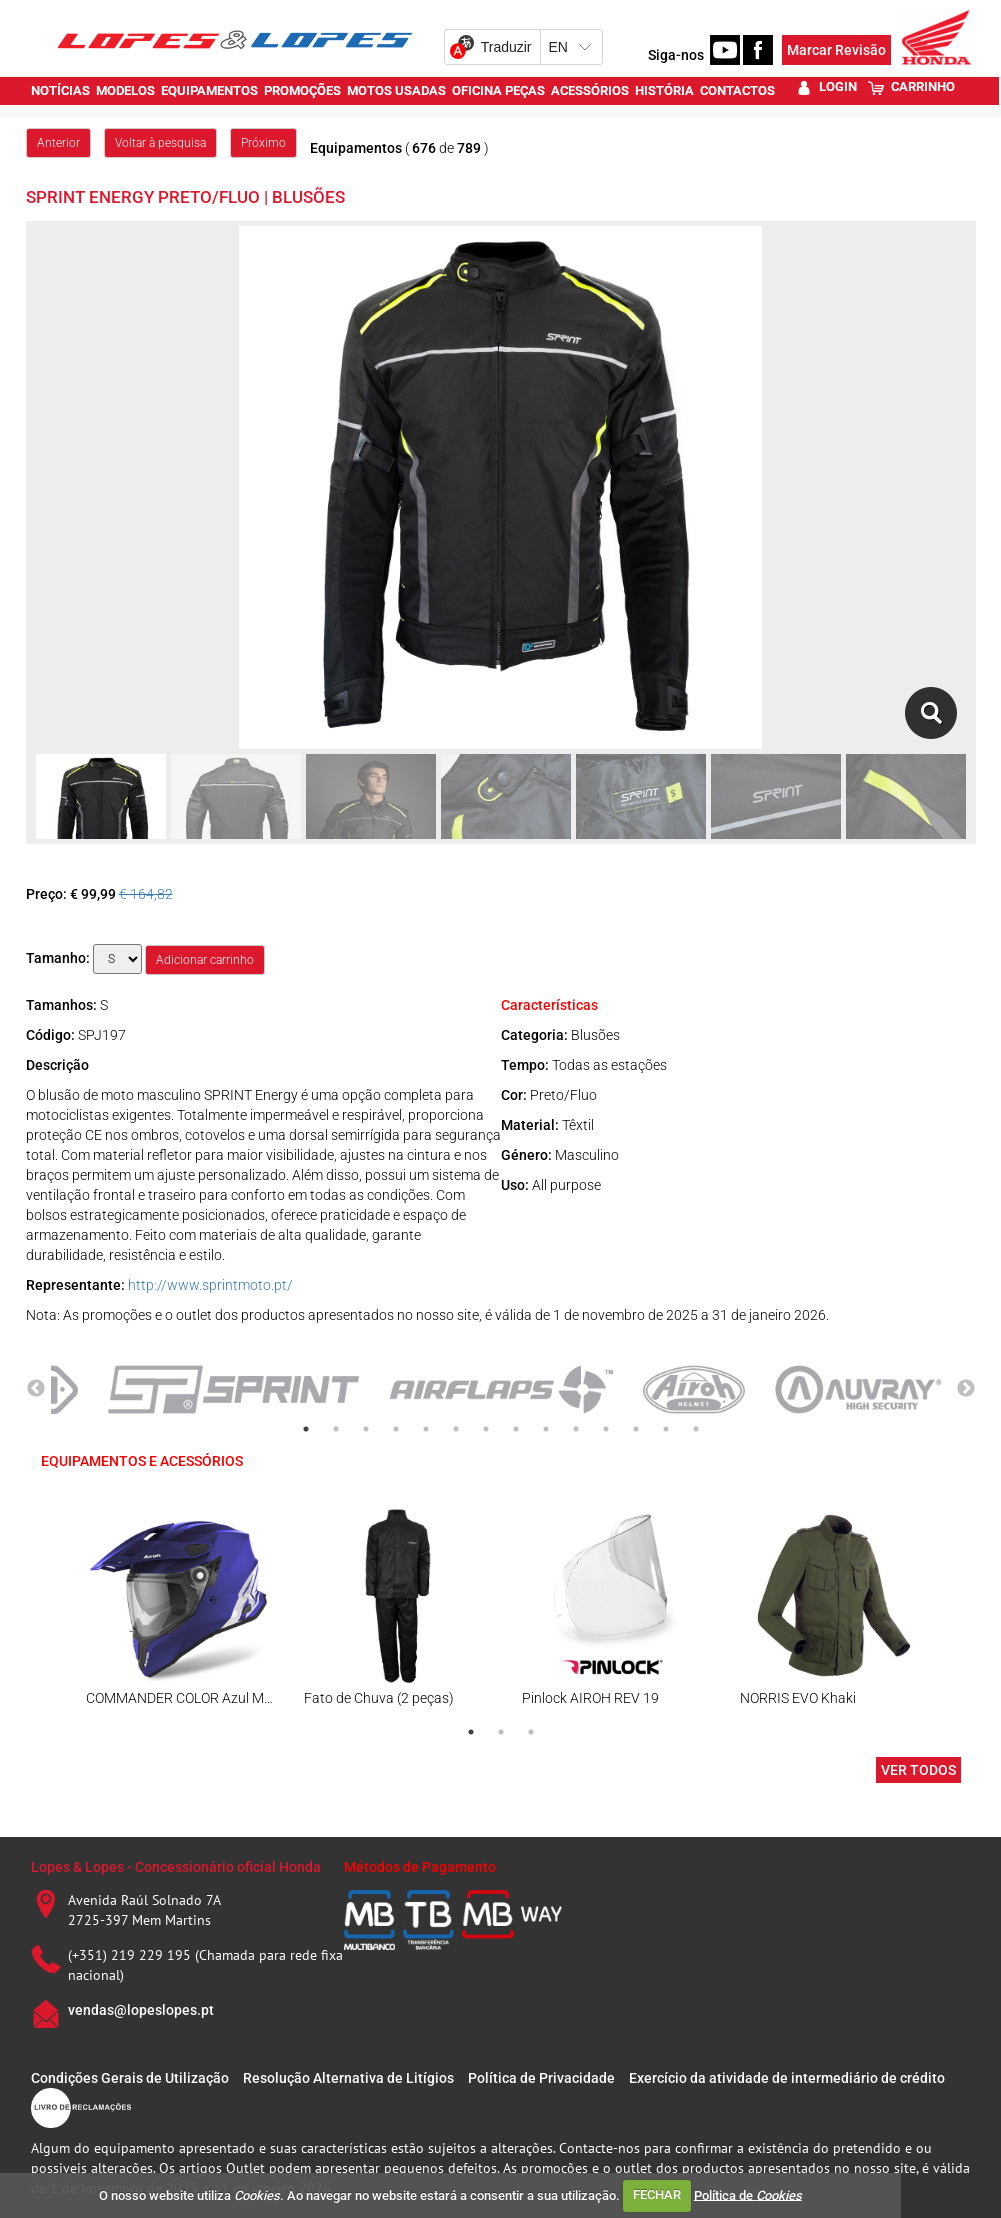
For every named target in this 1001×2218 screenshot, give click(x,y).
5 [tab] (426, 1429)
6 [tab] (456, 1429)
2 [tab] (336, 1429)
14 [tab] (696, 1429)
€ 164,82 (146, 894)
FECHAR (657, 2194)
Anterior (58, 143)
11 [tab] (606, 1429)
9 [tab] (546, 1429)
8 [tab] (516, 1429)
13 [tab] (666, 1429)
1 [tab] (306, 1429)
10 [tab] (576, 1429)
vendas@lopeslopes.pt (141, 2010)
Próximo (263, 143)
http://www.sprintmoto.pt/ (210, 1285)
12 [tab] (636, 1429)
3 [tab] (366, 1429)
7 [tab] (486, 1429)
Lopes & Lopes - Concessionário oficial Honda (176, 1867)
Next (966, 1389)
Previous (36, 1389)
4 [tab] (396, 1429)
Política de (748, 2194)
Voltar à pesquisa (160, 143)
